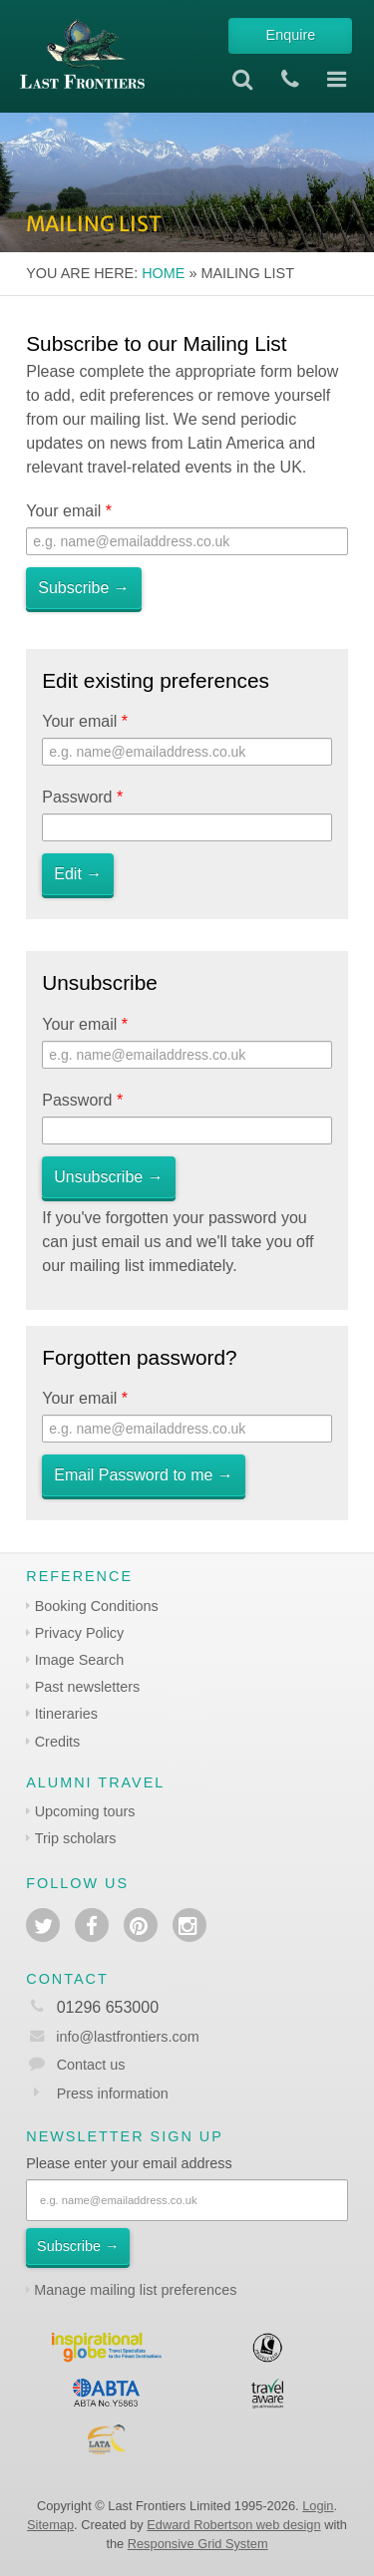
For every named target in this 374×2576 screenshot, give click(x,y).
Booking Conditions (97, 1606)
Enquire (291, 35)
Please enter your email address (128, 2163)
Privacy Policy (80, 1633)
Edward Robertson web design (233, 2524)
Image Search (80, 1660)
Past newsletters (88, 1687)
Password (82, 797)
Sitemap (50, 2524)
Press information (113, 2093)
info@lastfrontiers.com (112, 2037)
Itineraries (66, 1714)
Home (163, 273)
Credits (58, 1742)
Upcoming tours (85, 1811)
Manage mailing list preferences (135, 2290)
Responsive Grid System (198, 2543)
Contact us (91, 2065)
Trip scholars (76, 1838)
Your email (69, 510)
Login (317, 2505)
